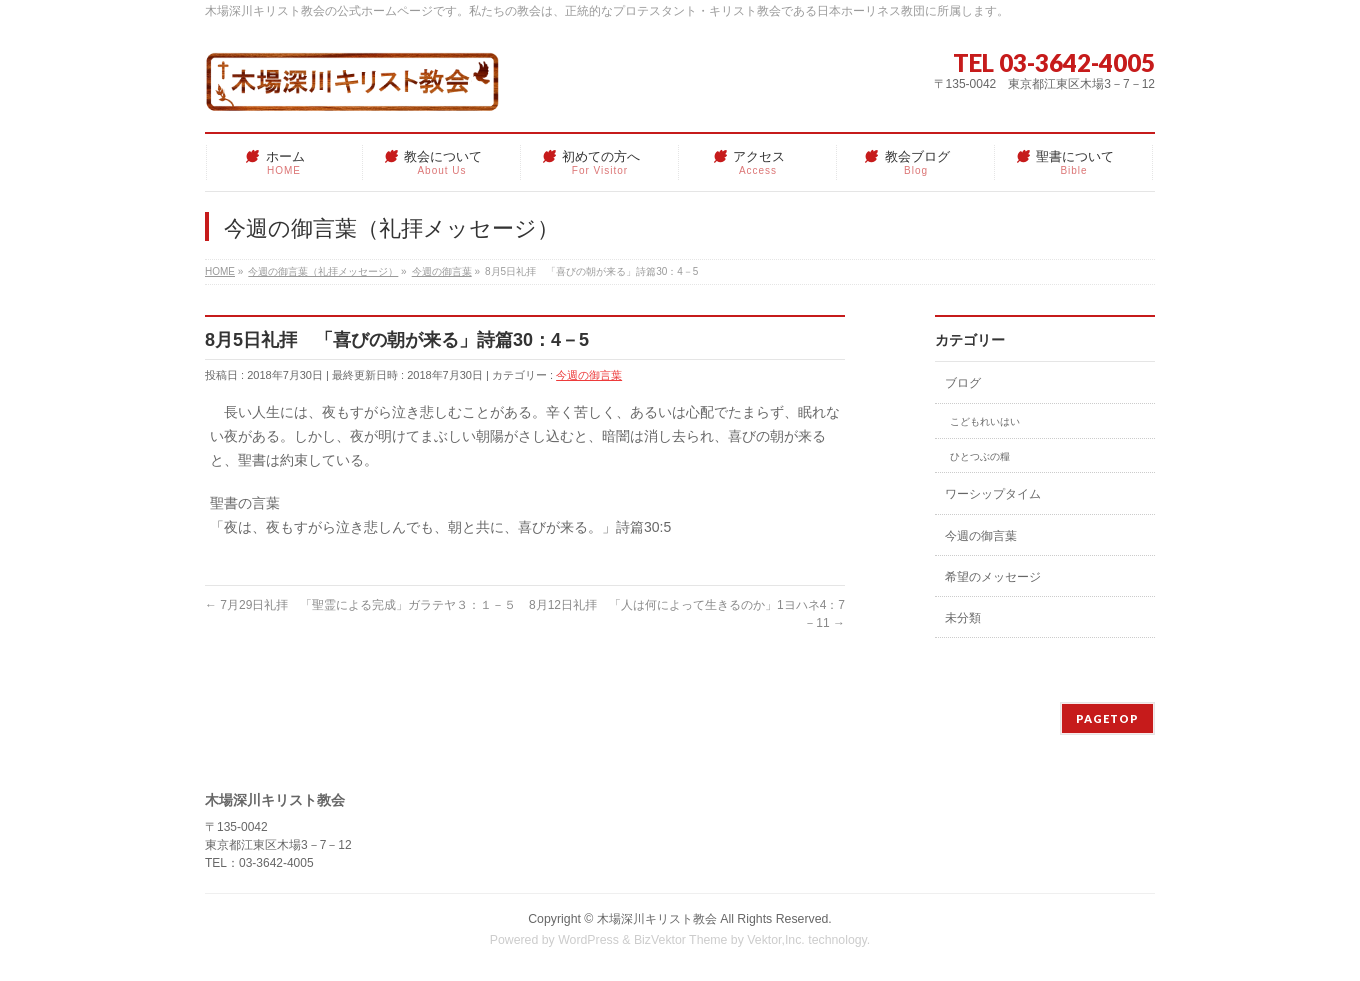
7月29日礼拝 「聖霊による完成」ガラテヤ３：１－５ (360, 605)
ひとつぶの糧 (980, 456)
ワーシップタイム (993, 494)
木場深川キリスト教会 (657, 919)
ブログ (963, 383)
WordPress (588, 940)
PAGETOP (1107, 718)
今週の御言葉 (589, 375)
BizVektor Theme (681, 940)
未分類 (963, 618)
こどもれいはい (985, 421)
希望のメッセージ (993, 577)
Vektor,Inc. (776, 940)
